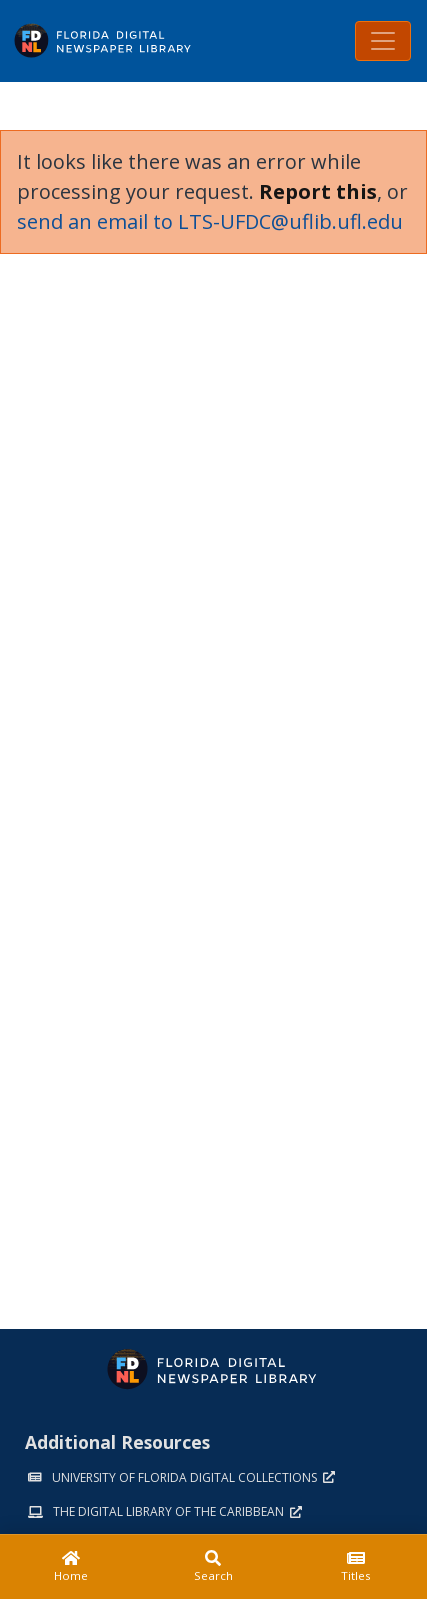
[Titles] (356, 1567)
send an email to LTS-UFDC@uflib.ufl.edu (210, 221)
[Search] (213, 1567)
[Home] (71, 1567)
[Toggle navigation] (383, 41)
